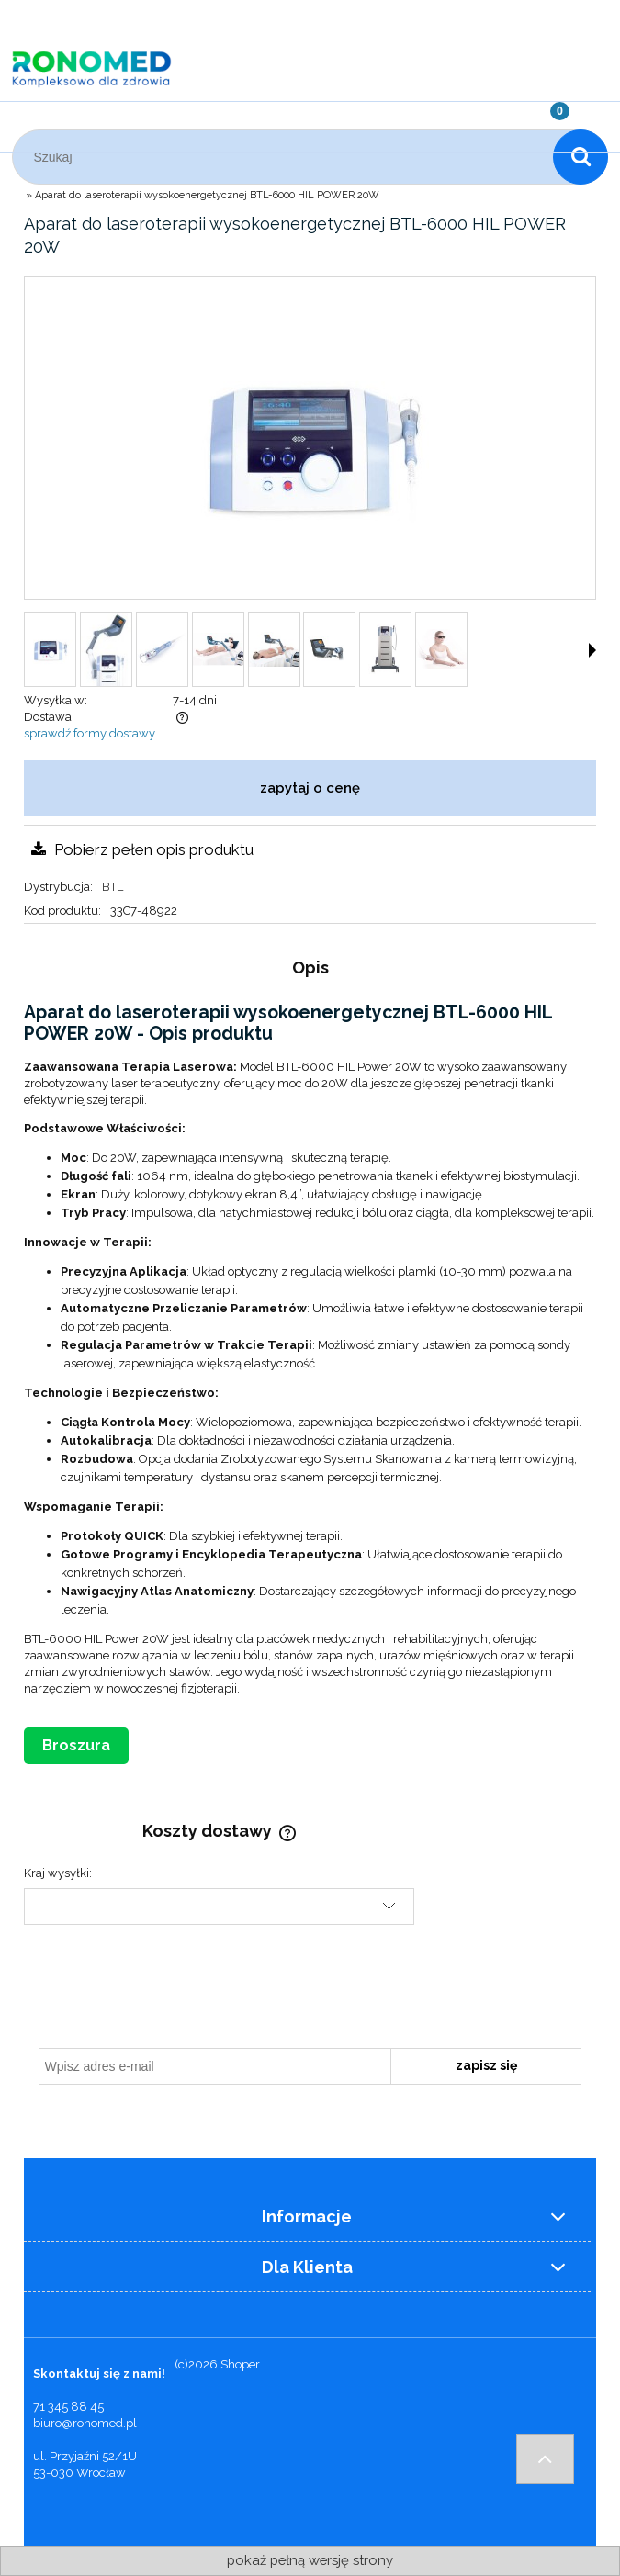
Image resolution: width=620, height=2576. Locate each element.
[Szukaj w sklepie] (287, 157)
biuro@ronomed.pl (85, 2423)
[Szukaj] (580, 157)
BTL (112, 887)
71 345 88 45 (68, 2406)
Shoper (240, 2364)
